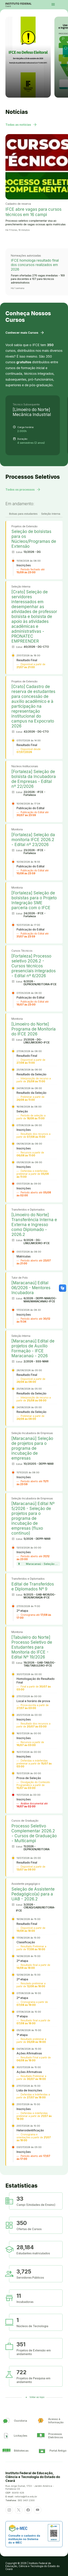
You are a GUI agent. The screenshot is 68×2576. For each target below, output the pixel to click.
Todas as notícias (21, 124)
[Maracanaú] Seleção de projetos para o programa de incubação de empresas (32, 1448)
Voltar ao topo (37, 2397)
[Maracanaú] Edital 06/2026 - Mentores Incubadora (30, 1287)
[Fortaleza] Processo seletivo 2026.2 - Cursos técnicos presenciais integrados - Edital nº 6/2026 (33, 965)
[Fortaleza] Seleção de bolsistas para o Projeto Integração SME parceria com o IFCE (34, 900)
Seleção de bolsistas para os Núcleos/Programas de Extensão (33, 539)
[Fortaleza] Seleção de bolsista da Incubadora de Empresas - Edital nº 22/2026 (33, 779)
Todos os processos (23, 489)
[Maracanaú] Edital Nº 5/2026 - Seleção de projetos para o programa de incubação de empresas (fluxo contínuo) (33, 1518)
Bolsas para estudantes (23, 513)
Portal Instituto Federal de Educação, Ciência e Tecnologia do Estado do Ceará (22, 4)
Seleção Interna (50, 513)
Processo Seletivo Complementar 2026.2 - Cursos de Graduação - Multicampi (34, 1833)
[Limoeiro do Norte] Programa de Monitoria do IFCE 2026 (33, 1029)
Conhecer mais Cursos (24, 332)
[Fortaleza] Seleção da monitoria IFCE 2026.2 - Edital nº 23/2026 (33, 839)
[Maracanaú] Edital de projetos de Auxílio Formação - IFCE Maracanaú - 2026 (32, 1348)
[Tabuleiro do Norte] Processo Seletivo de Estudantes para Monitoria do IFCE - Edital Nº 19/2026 (31, 1647)
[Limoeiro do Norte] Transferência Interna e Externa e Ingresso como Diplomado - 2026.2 (34, 1224)
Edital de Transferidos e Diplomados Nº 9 (32, 1586)
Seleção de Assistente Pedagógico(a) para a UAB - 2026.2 (33, 1894)
